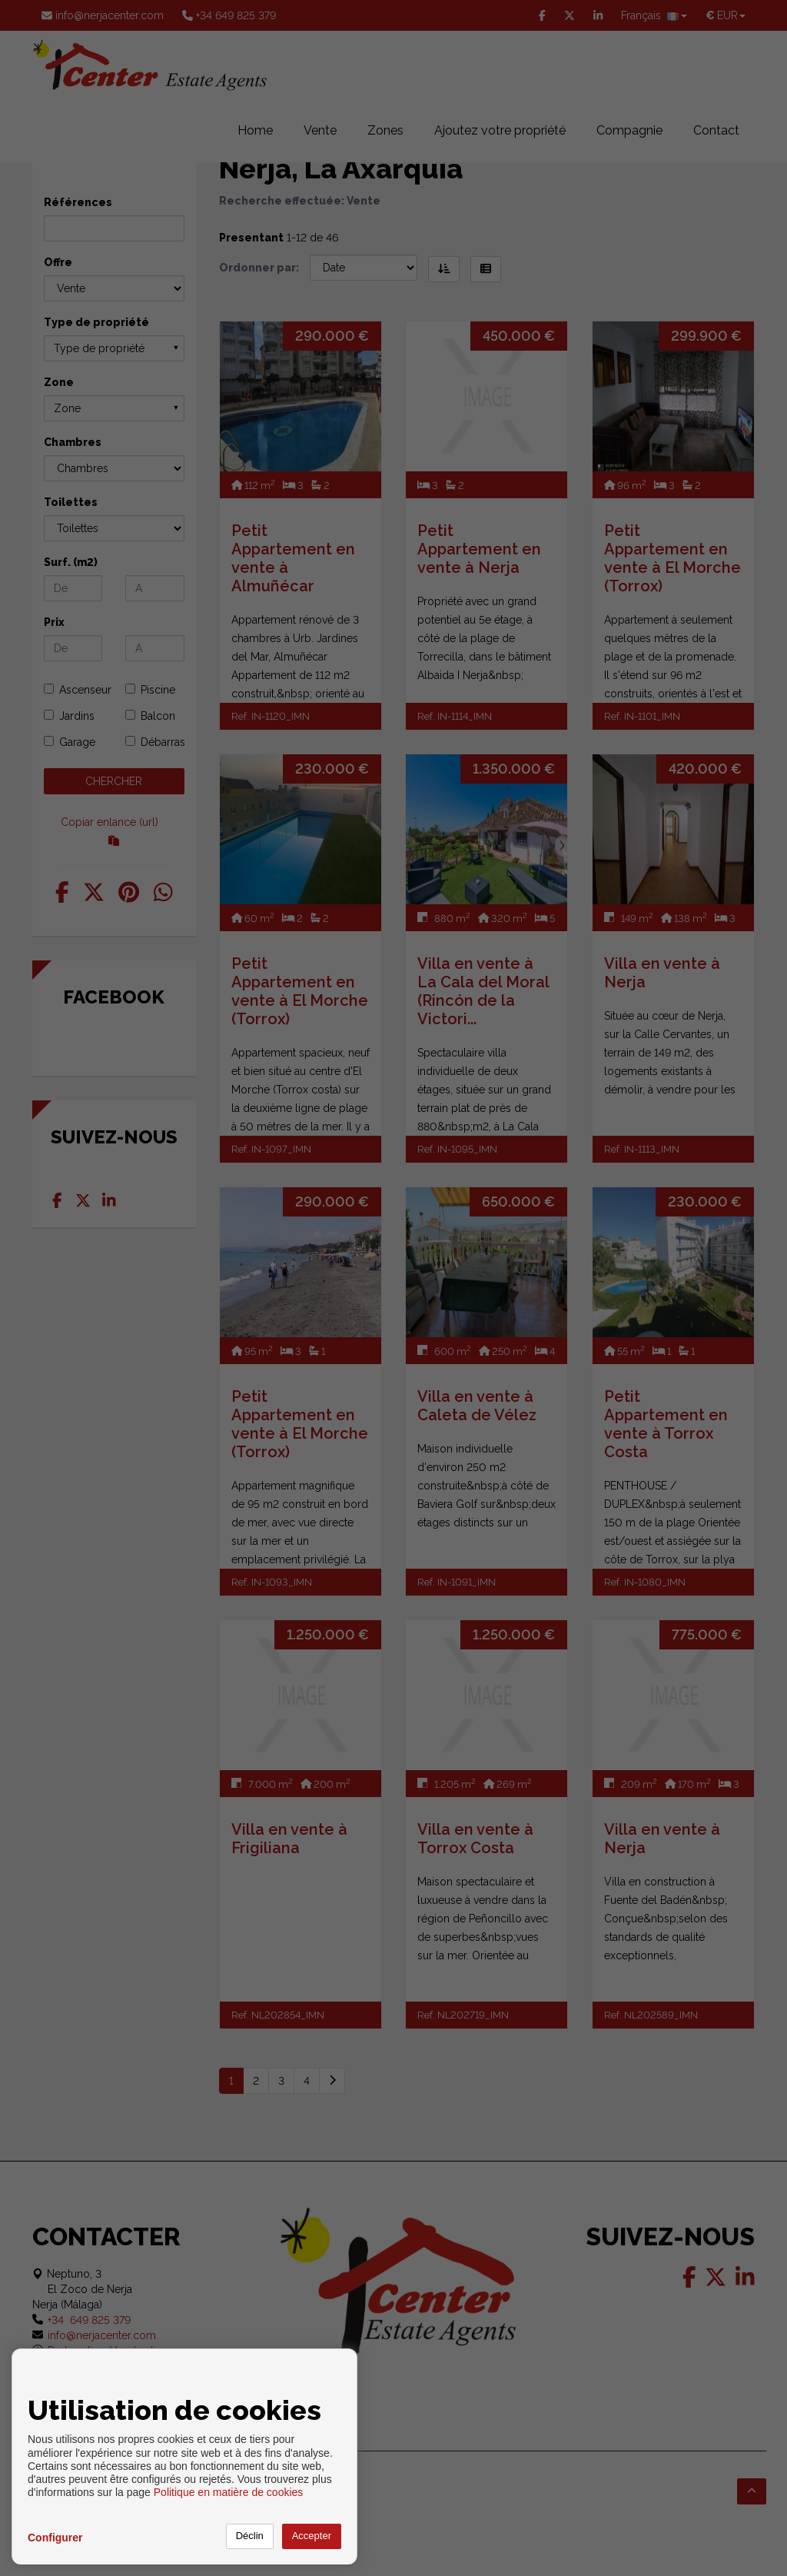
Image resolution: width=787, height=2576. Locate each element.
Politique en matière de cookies (229, 2492)
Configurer (55, 2537)
